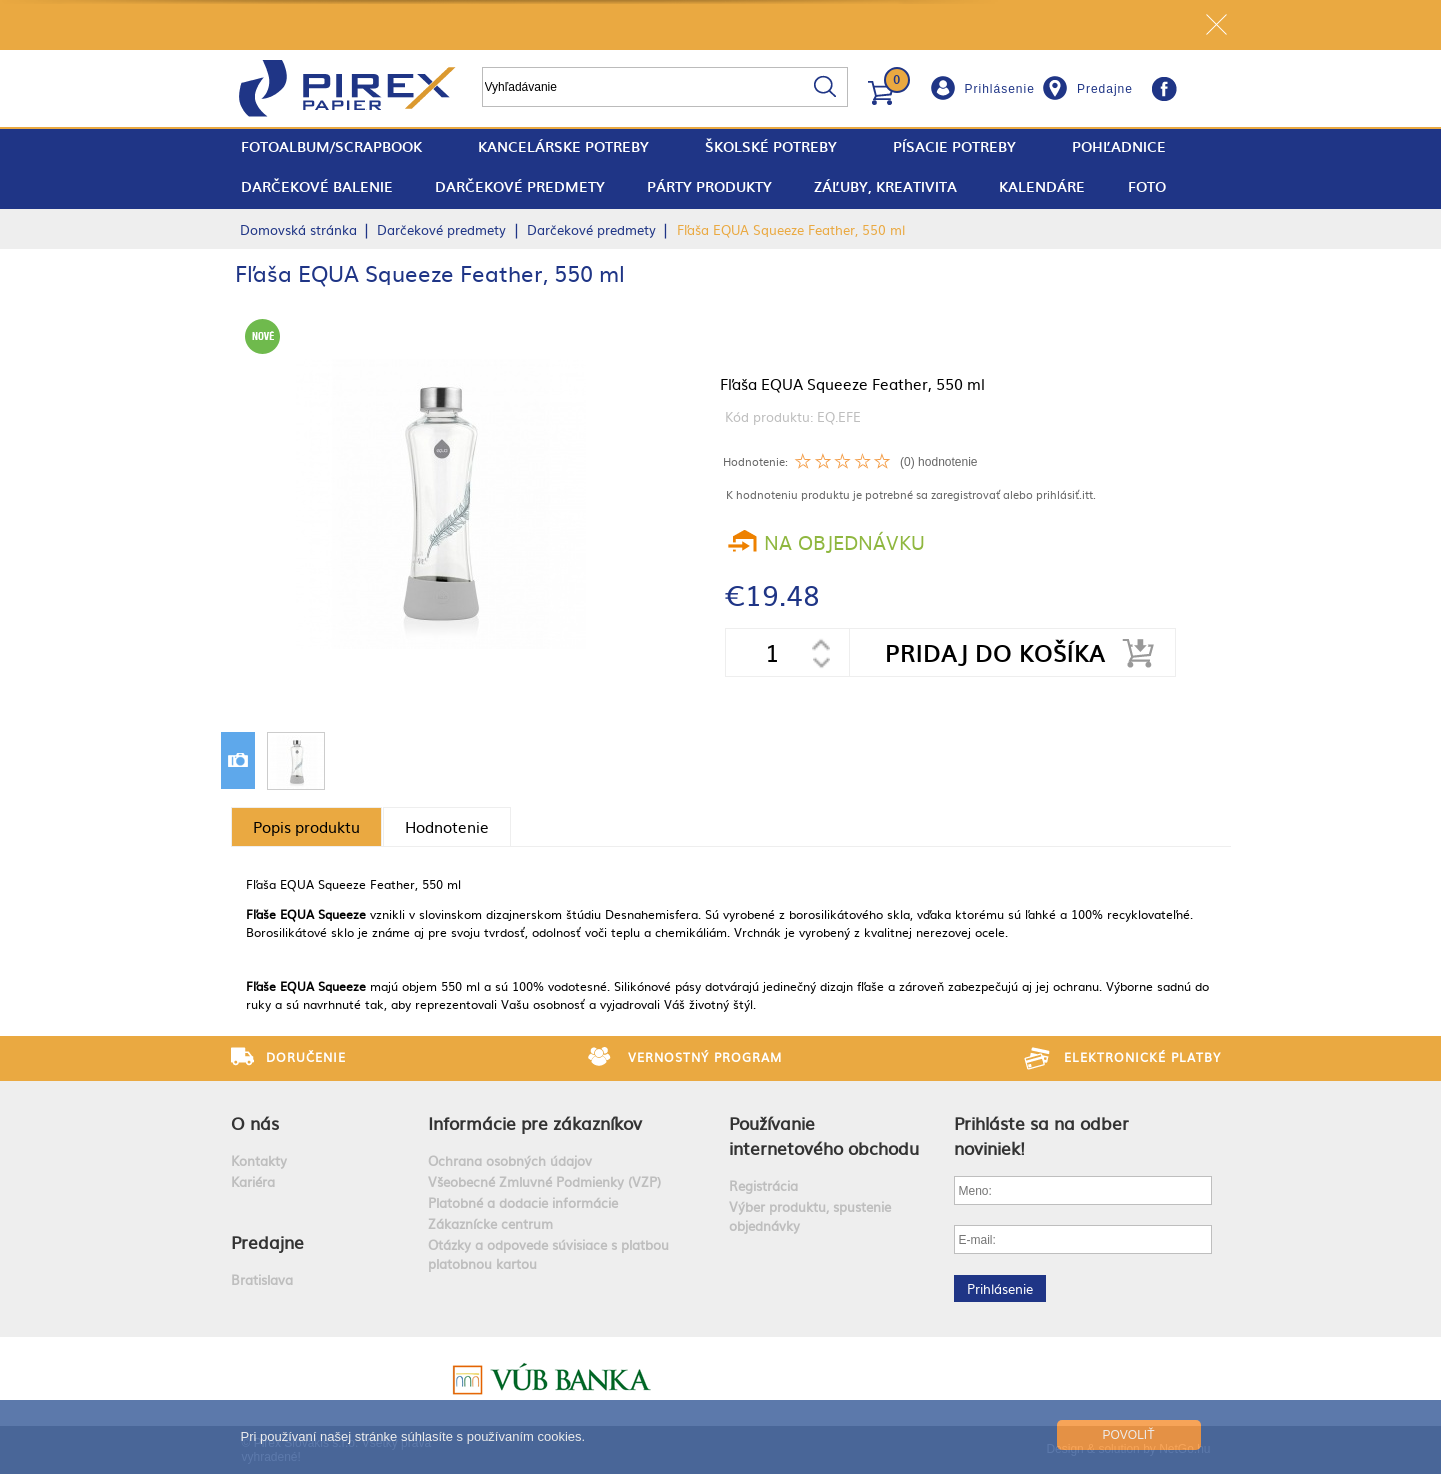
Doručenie (306, 1057)
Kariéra (253, 1181)
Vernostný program (705, 1057)
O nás (255, 1122)
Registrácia (763, 1185)
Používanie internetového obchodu (824, 1135)
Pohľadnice (1119, 146)
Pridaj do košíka (995, 652)
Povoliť (1128, 1435)
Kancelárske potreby (563, 146)
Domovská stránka (298, 229)
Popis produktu (306, 826)
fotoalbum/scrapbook (331, 146)
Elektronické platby (1142, 1057)
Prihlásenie (1000, 89)
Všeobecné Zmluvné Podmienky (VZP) (544, 1181)
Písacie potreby (954, 146)
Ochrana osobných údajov (510, 1160)
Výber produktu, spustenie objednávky (810, 1216)
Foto (1147, 186)
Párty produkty (709, 186)
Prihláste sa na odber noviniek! (1041, 1135)
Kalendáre (1042, 186)
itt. (1089, 494)
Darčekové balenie (317, 186)
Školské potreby (771, 146)
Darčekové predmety (520, 186)
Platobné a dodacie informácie (523, 1202)
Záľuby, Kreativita (885, 186)
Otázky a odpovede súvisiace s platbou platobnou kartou (548, 1254)
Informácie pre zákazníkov (535, 1122)
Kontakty (259, 1160)
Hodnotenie (447, 826)
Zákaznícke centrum (490, 1223)
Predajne (1105, 89)
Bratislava (262, 1279)
